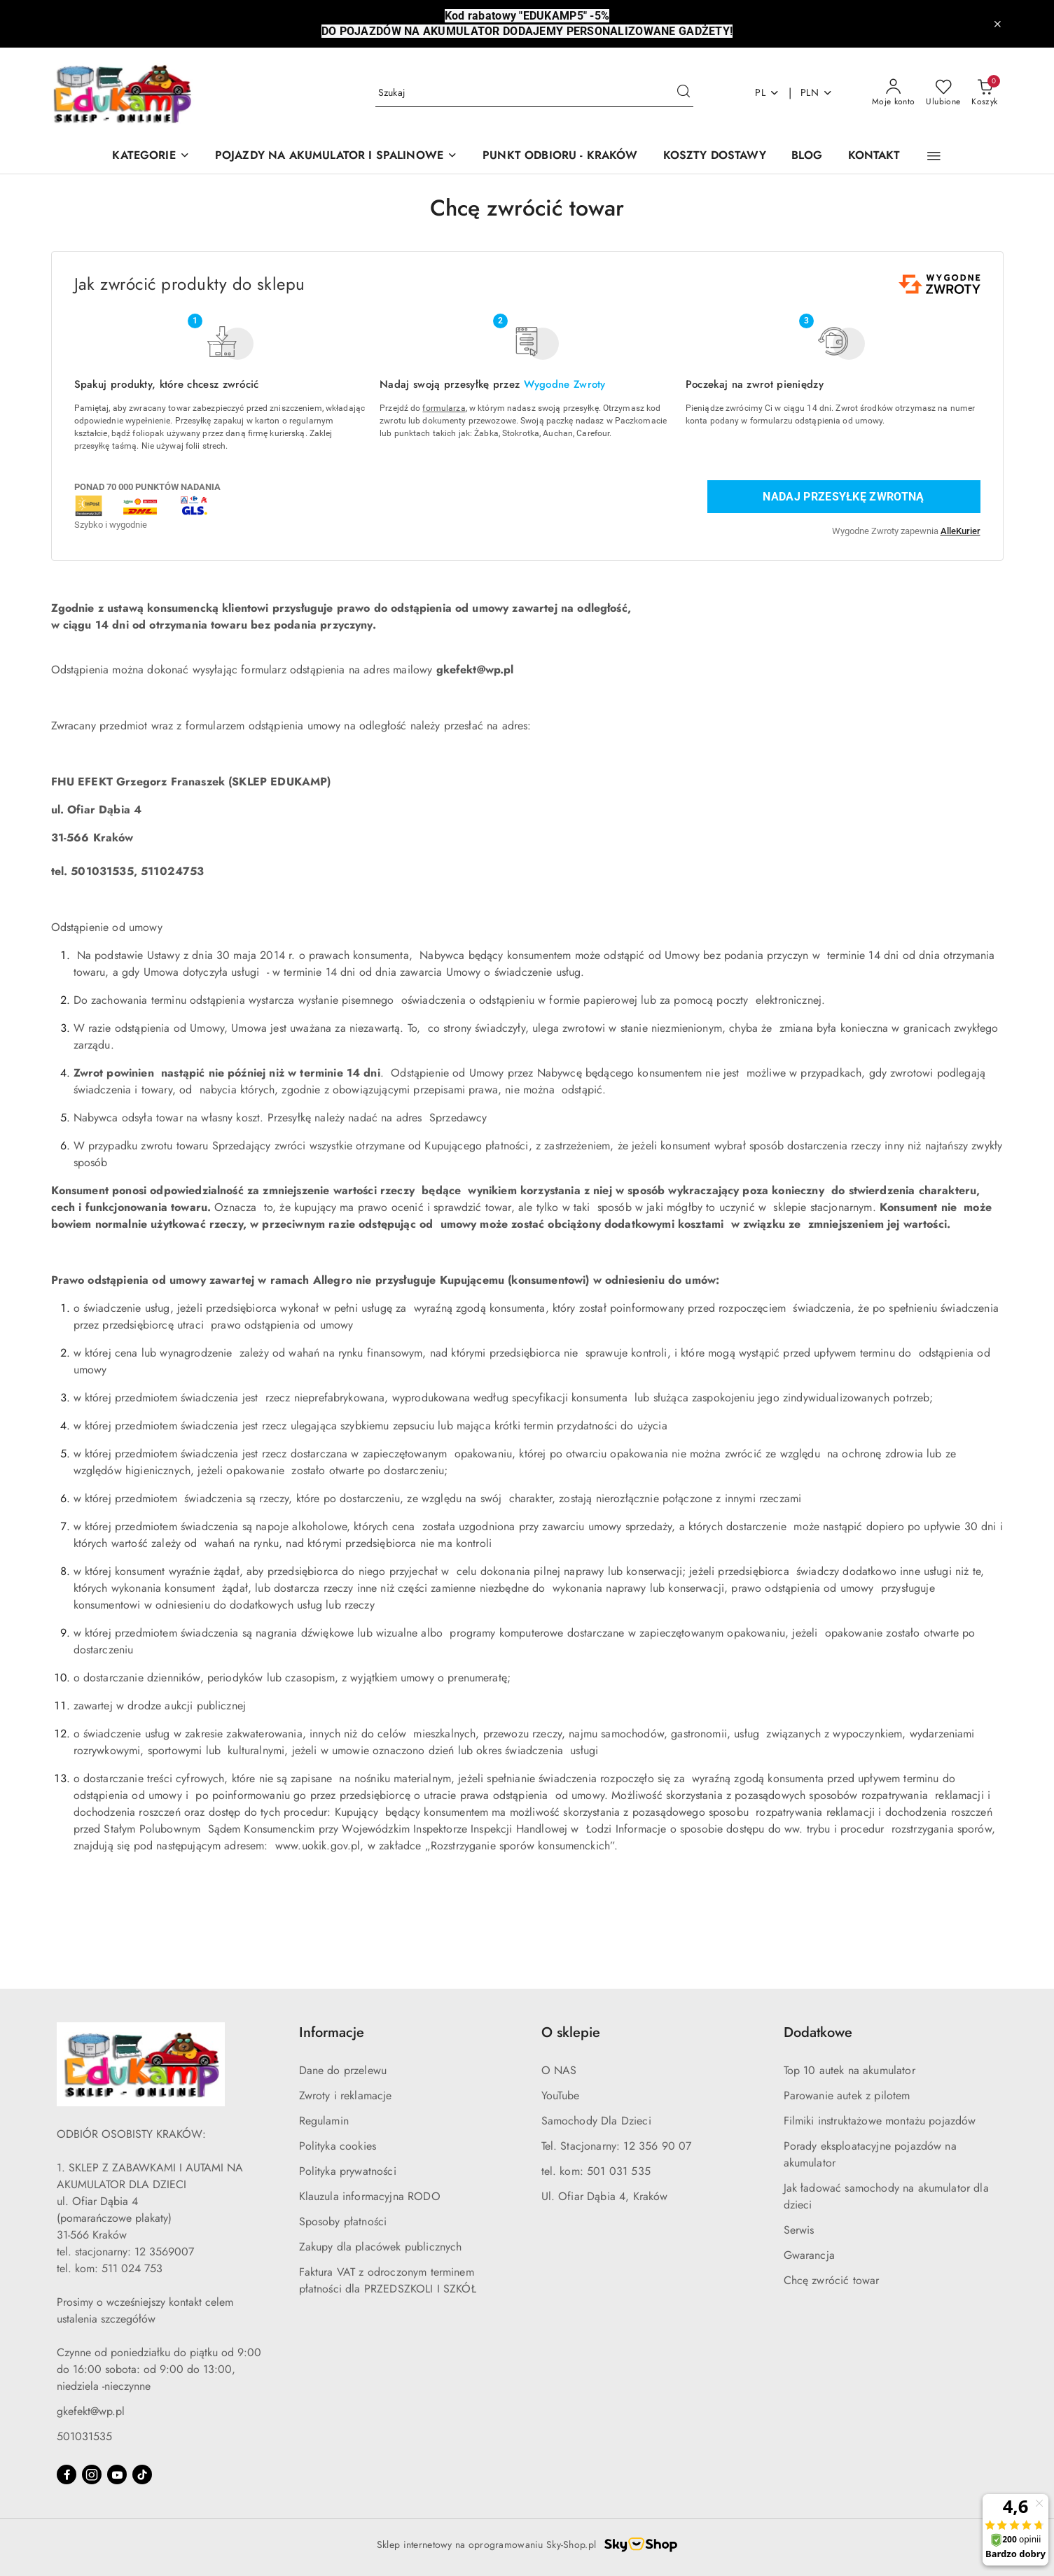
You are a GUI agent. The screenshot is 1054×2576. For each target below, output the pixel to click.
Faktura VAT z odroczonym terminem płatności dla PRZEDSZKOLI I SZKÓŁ (387, 2280)
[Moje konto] (893, 93)
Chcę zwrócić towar (832, 2280)
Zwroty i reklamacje (345, 2095)
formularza (443, 408)
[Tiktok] (142, 2474)
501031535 (84, 2436)
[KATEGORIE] (150, 156)
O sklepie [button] (570, 2032)
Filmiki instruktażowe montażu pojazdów (880, 2121)
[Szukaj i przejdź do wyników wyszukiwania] (683, 93)
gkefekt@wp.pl (91, 2411)
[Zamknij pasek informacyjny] (997, 24)
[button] (934, 156)
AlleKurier (960, 531)
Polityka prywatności (347, 2171)
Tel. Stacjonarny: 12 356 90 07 (616, 2146)
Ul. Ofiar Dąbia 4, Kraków (604, 2196)
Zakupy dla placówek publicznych (380, 2247)
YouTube (560, 2095)
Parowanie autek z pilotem (847, 2095)
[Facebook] (66, 2474)
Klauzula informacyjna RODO (370, 2196)
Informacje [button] (331, 2032)
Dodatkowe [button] (818, 2032)
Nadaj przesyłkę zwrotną (843, 496)
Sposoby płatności (343, 2221)
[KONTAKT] (874, 156)
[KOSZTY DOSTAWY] (715, 156)
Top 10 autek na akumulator (849, 2070)
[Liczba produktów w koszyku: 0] (984, 93)
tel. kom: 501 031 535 (596, 2171)
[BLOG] (807, 156)
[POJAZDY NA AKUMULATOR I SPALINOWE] (336, 156)
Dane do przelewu (343, 2070)
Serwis (799, 2230)
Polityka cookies (338, 2146)
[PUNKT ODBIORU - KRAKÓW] (560, 156)
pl (767, 92)
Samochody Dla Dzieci (596, 2121)
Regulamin (324, 2121)
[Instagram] (92, 2474)
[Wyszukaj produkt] (534, 93)
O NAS (559, 2070)
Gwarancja (809, 2255)
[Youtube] (117, 2474)
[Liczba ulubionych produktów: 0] (943, 93)
